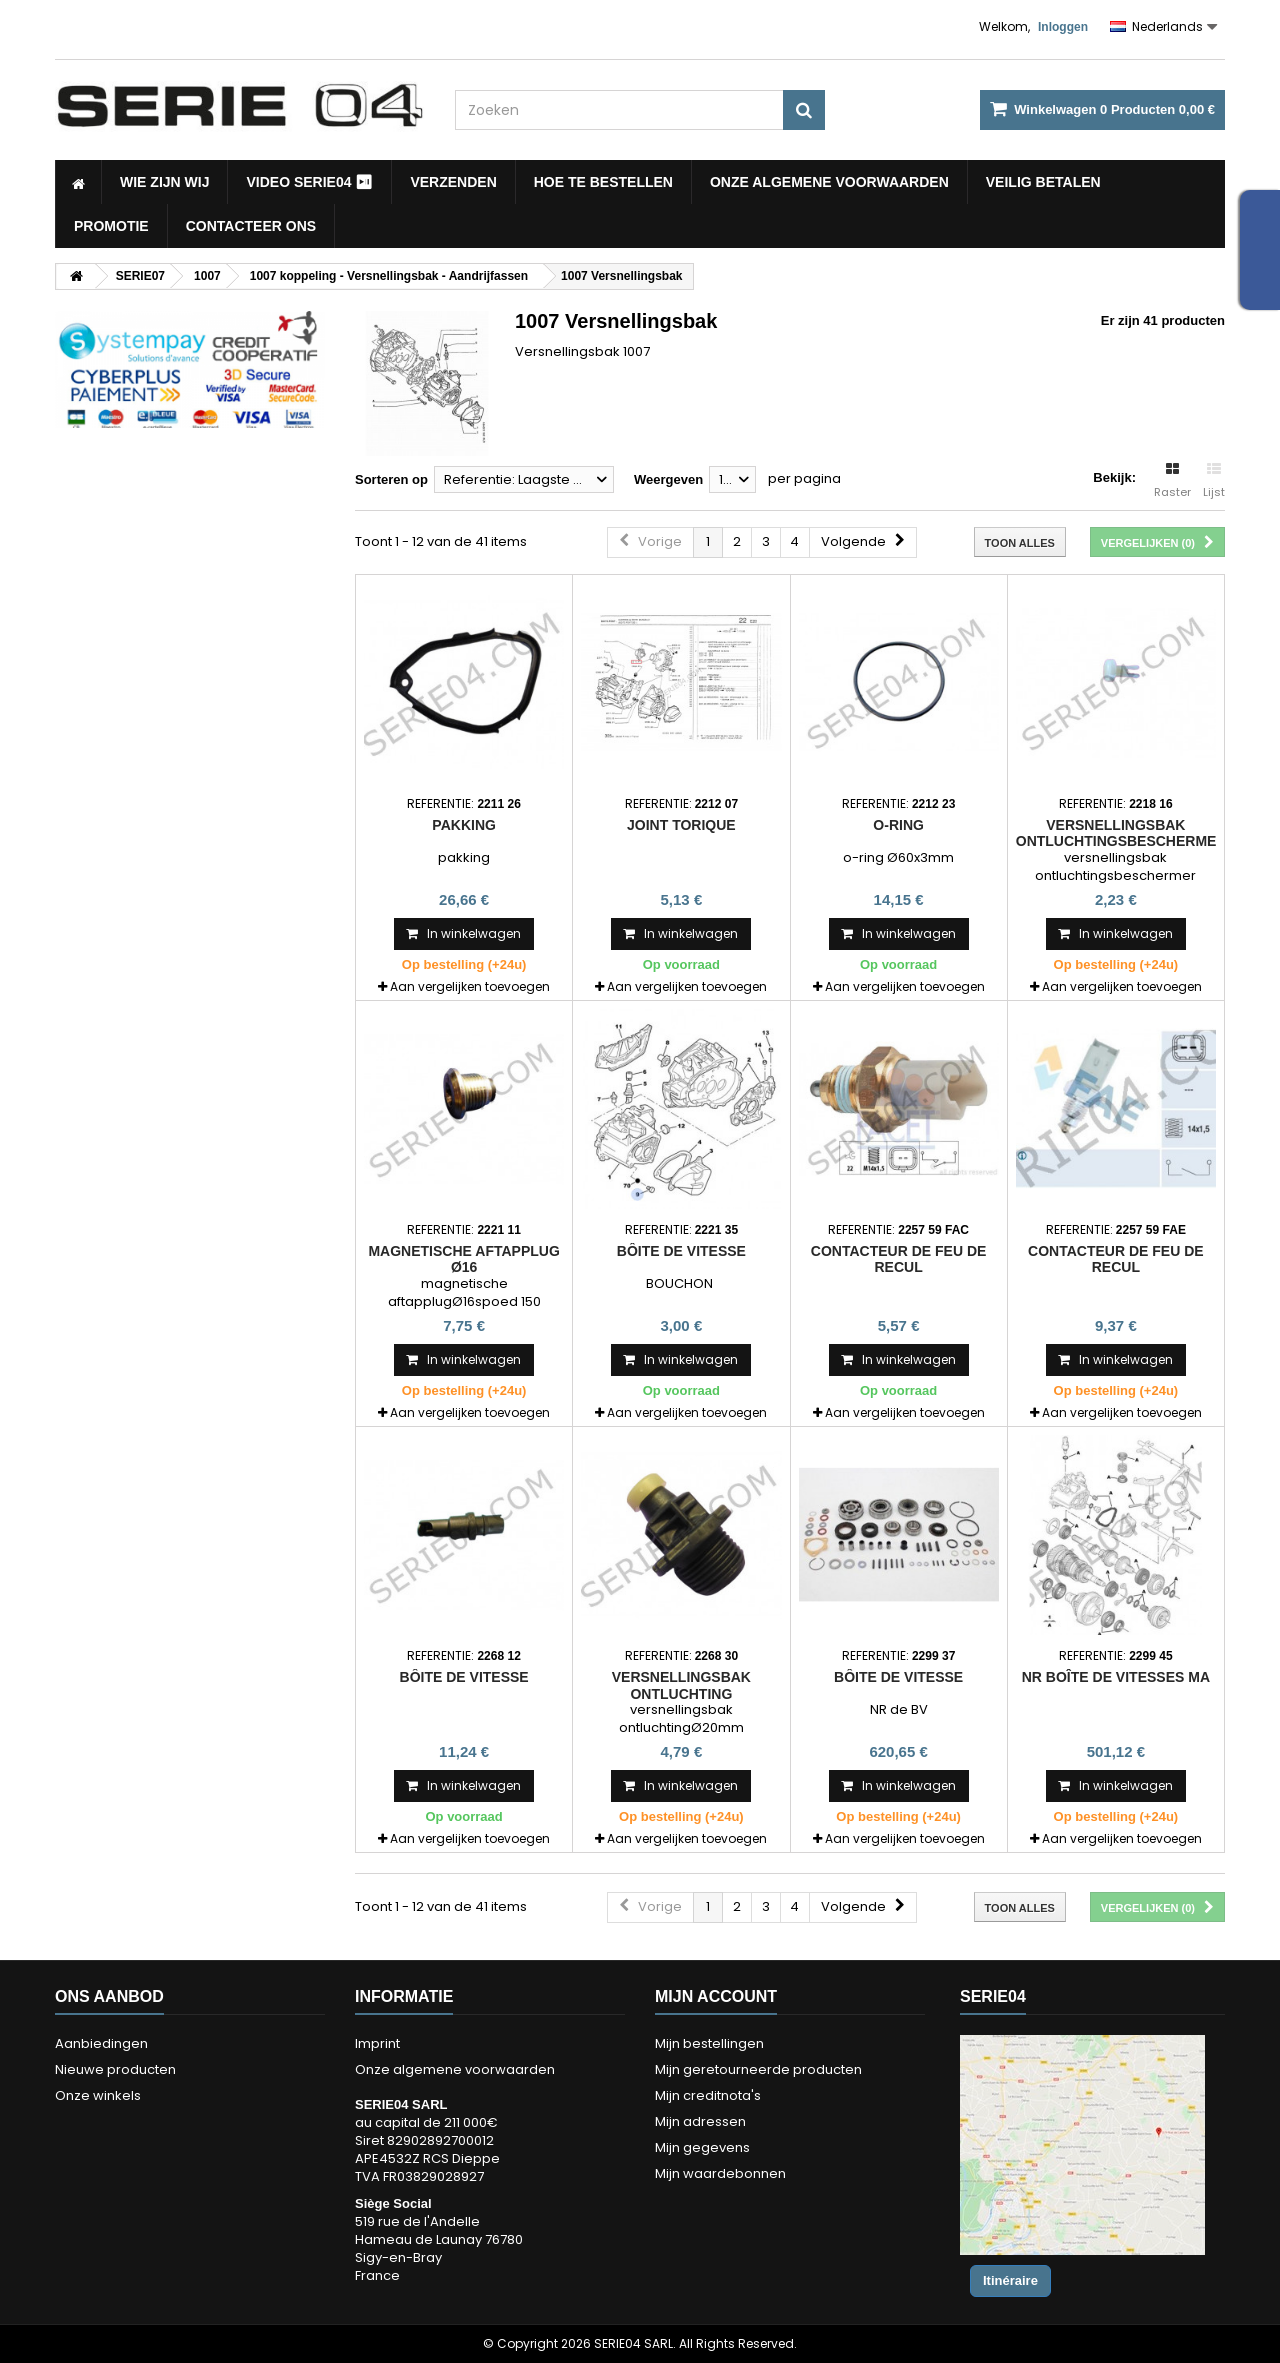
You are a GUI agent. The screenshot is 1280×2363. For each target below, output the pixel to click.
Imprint (377, 2043)
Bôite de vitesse (681, 1251)
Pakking (464, 825)
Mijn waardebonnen (720, 2173)
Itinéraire (1010, 2280)
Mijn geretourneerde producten (758, 2069)
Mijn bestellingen (709, 2043)
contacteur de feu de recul (899, 1259)
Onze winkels (98, 2095)
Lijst (1214, 481)
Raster (1172, 481)
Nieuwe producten (115, 2069)
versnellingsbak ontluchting (681, 1685)
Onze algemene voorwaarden (829, 182)
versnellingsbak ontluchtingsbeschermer (1121, 833)
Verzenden (453, 182)
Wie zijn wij (164, 182)
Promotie (111, 226)
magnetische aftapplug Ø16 (463, 1259)
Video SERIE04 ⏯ (309, 182)
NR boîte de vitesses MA (1116, 1677)
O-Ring (898, 825)
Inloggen (1063, 27)
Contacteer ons (251, 226)
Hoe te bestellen (603, 182)
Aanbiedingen (101, 2043)
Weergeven (668, 479)
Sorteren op (391, 479)
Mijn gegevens (702, 2147)
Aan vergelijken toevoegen (470, 986)
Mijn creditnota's (708, 2095)
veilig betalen (1043, 182)
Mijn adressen (700, 2121)
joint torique (681, 825)
